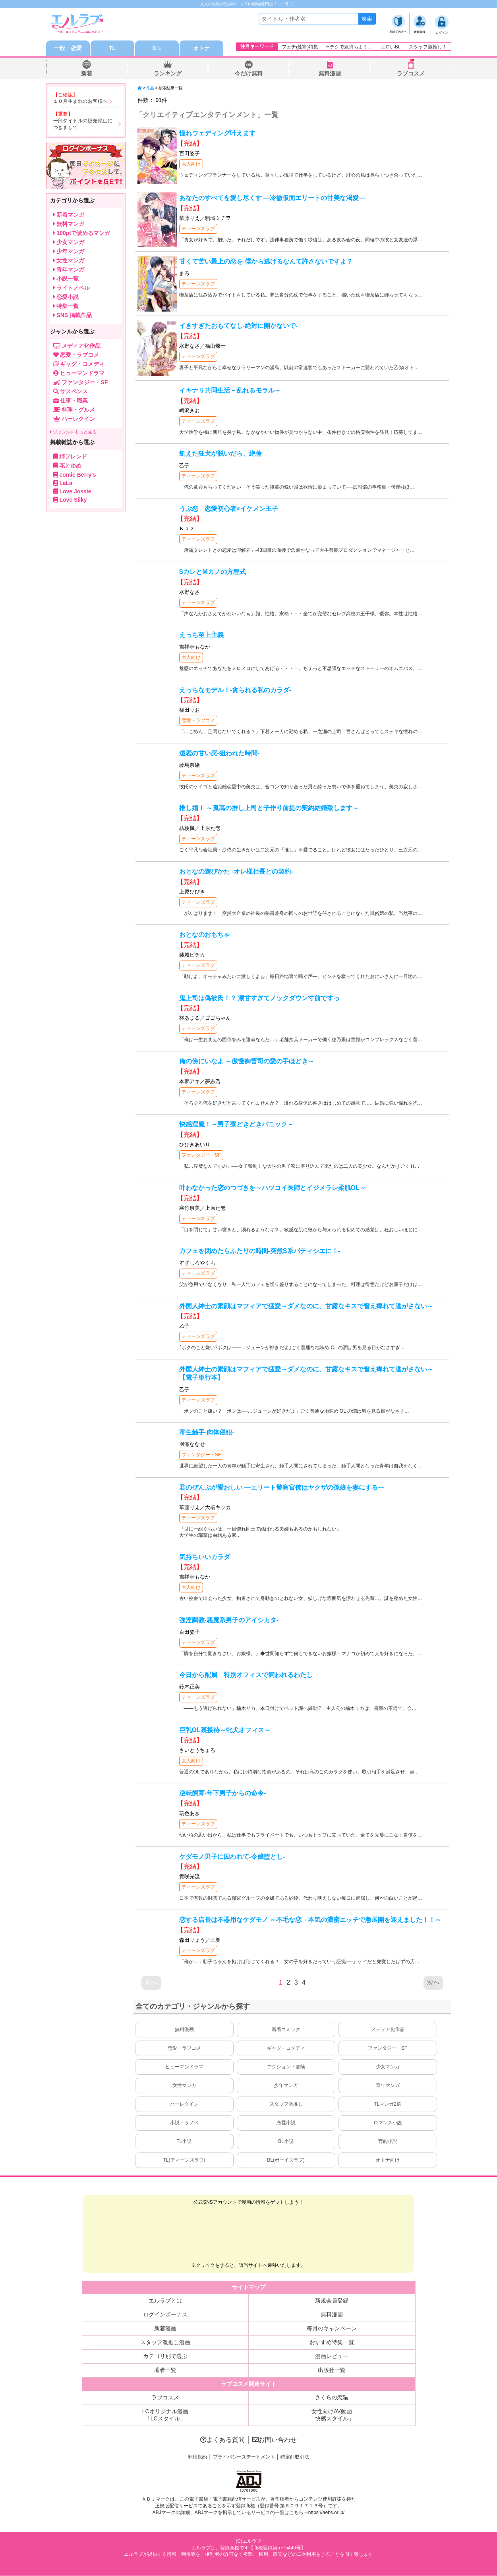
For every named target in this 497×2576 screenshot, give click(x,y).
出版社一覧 (332, 2370)
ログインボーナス (165, 2315)
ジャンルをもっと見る (73, 432)
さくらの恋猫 (331, 2398)
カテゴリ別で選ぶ (165, 2356)
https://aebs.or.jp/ (326, 2513)
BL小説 (286, 2142)
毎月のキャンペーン (332, 2329)
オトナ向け (388, 2160)
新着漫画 (165, 2329)
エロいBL (391, 47)
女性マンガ (184, 2086)
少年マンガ (286, 2086)
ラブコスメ (411, 74)
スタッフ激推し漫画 (165, 2342)
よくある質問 (222, 2440)
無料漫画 (330, 74)
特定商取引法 (294, 2457)
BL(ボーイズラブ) (286, 2160)
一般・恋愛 (68, 48)
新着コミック (286, 2030)
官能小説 (387, 2142)
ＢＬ (156, 48)
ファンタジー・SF (201, 1155)
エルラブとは (165, 2301)
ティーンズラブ (198, 229)
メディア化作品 (387, 2030)
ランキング (168, 74)
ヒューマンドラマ (184, 2067)
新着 (86, 74)
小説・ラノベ (184, 2123)
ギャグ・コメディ (286, 2048)
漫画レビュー (331, 2356)
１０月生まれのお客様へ (80, 101)
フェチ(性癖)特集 (300, 47)
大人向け (191, 164)
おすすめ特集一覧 (331, 2342)
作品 (150, 88)
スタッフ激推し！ (428, 47)
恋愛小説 (286, 2123)
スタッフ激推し (286, 2104)
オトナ (201, 48)
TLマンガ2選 (387, 2104)
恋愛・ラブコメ (198, 721)
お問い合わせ (274, 2440)
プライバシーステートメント (244, 2457)
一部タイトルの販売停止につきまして (83, 124)
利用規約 (197, 2457)
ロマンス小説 (387, 2123)
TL (112, 48)
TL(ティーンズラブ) (184, 2160)
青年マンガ (388, 2086)
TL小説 (183, 2142)
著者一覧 (165, 2370)
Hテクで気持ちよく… (349, 47)
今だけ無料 (249, 74)
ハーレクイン (184, 2104)
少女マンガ (388, 2067)
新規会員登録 (331, 2301)
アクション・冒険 (286, 2067)
